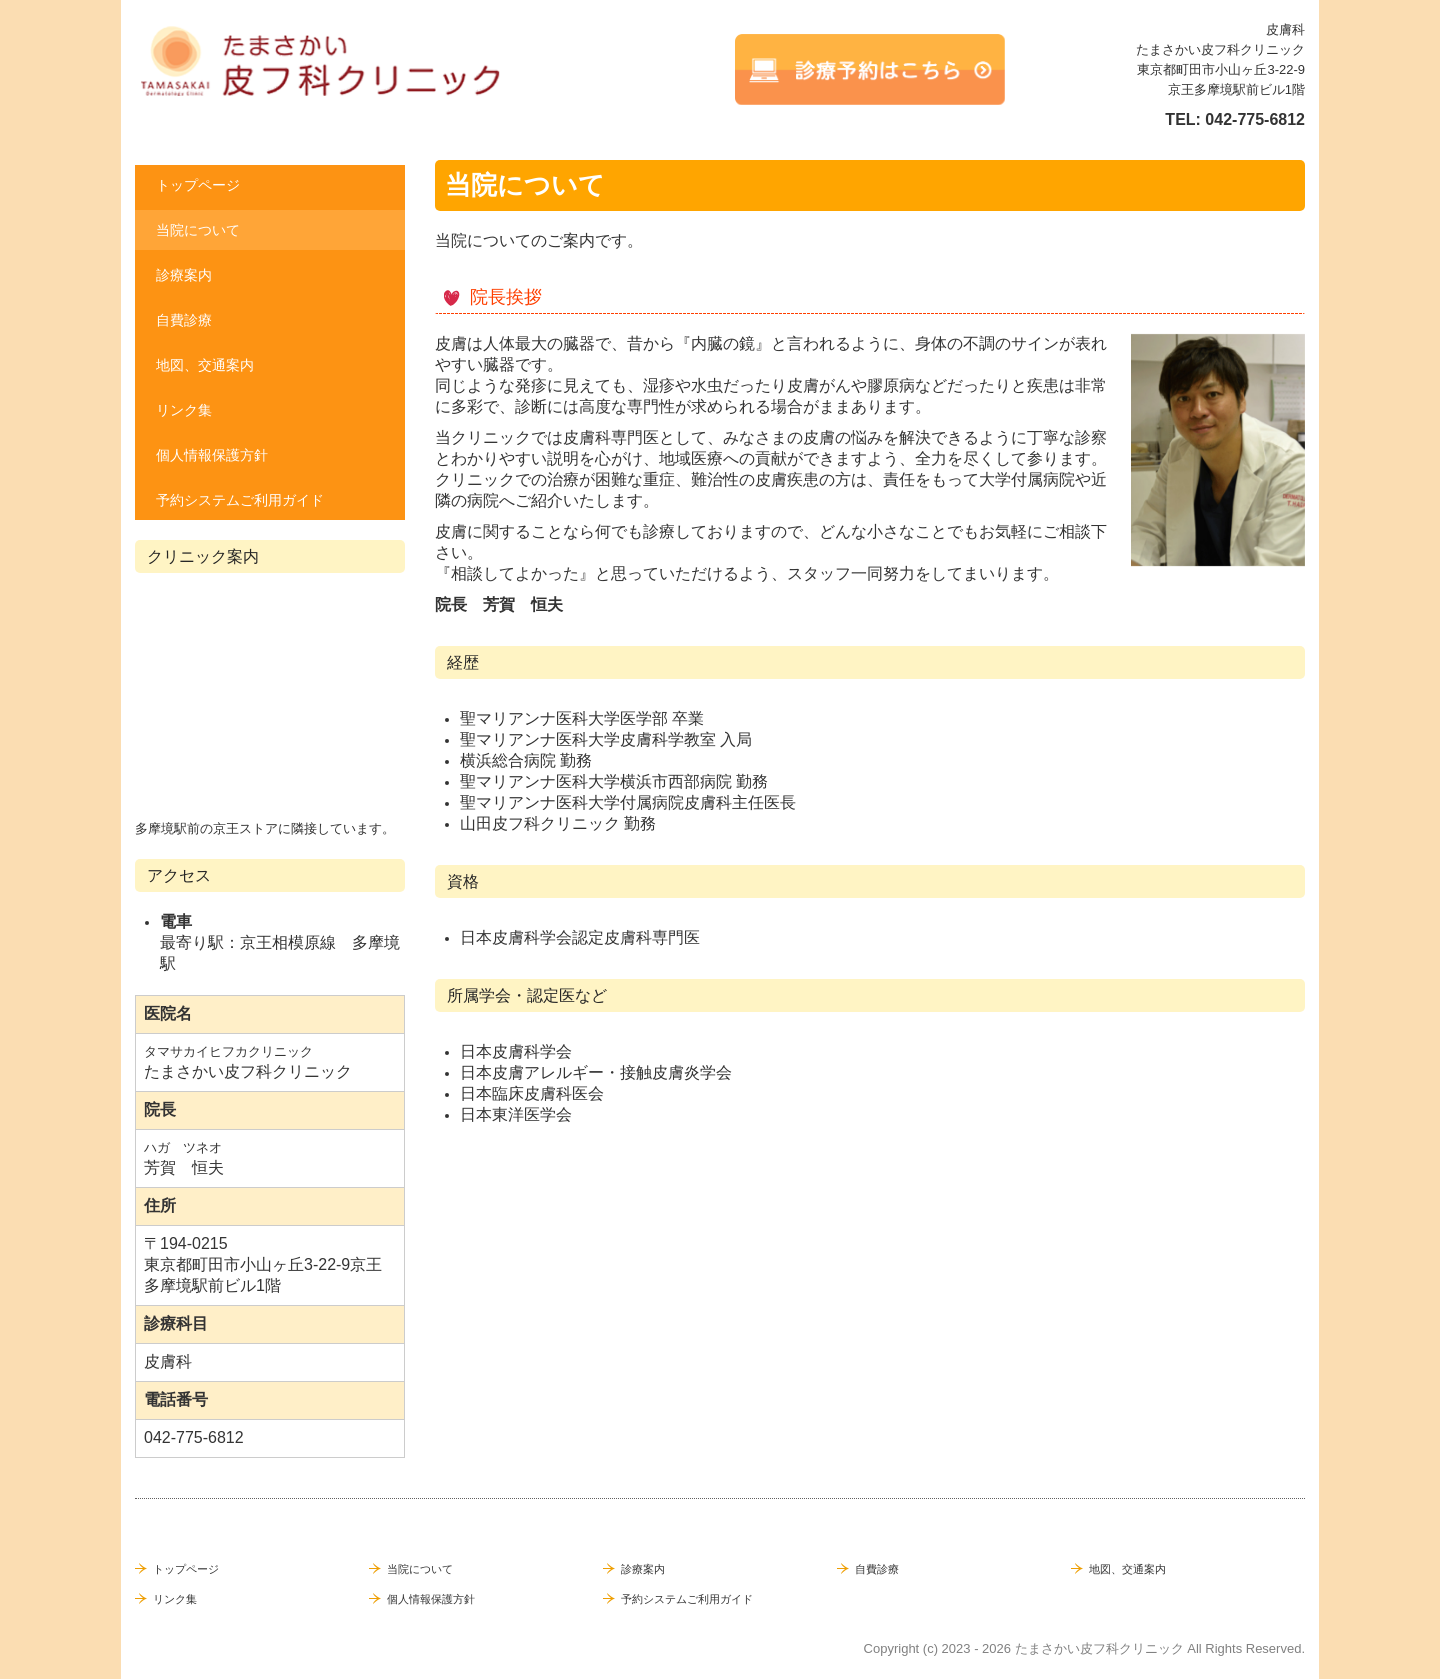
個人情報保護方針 (212, 455)
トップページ (198, 185)
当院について (198, 230)
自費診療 (184, 320)
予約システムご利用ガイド (240, 500)
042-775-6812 (1255, 119)
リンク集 (184, 410)
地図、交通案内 (205, 365)
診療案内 (184, 275)
